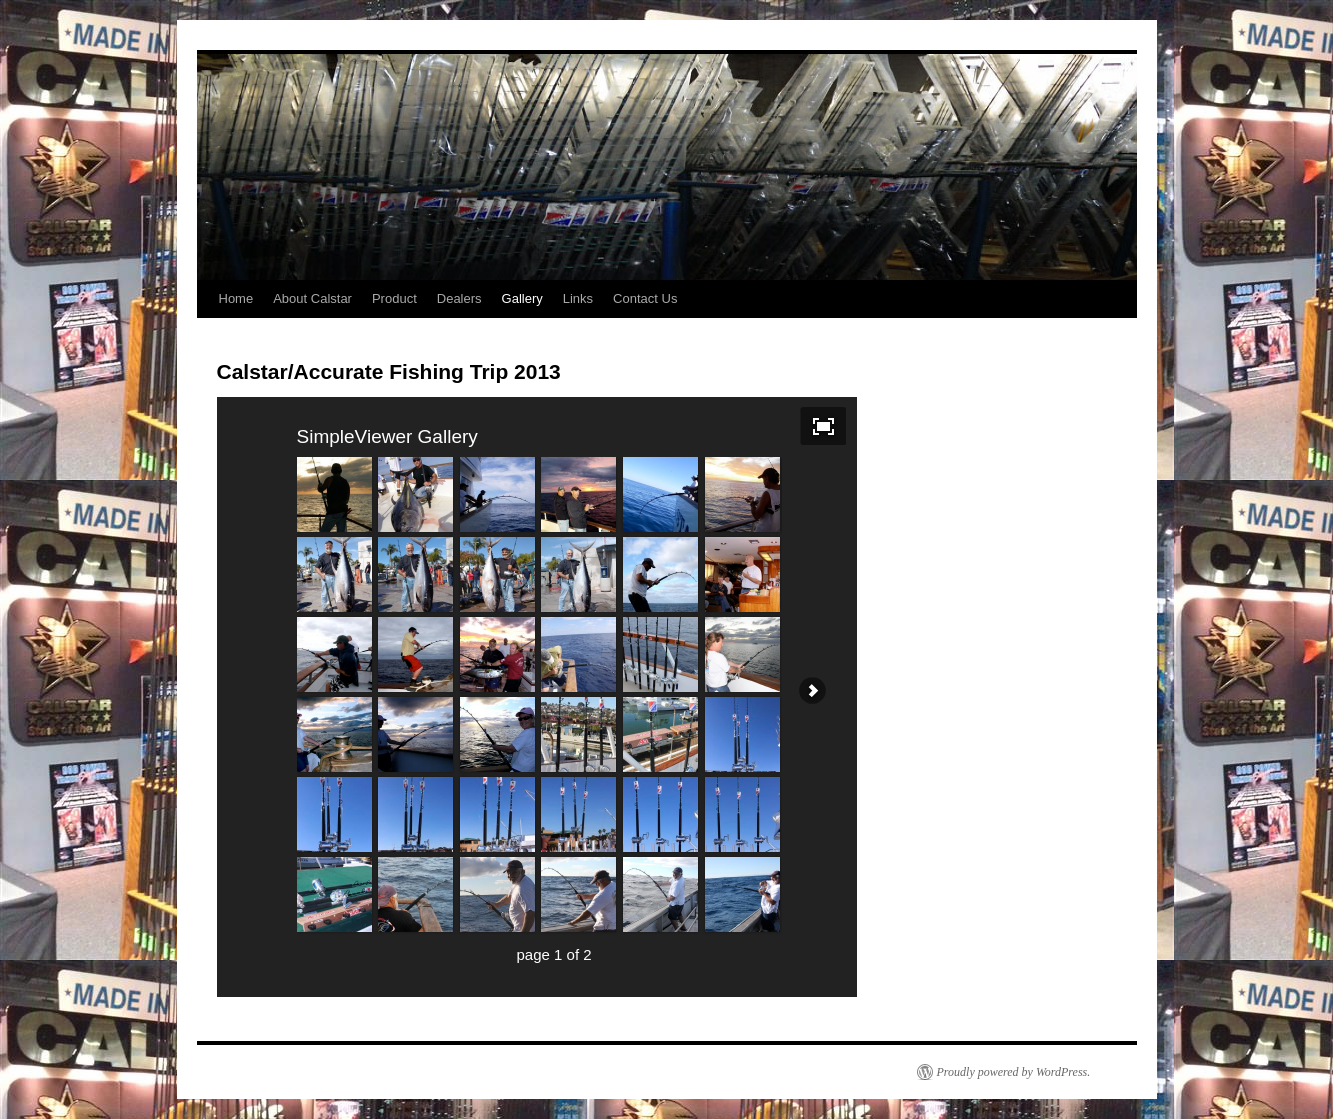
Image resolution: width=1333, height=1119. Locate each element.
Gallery (522, 298)
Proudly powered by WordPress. (1014, 1072)
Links (578, 298)
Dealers (459, 298)
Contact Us (645, 298)
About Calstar (312, 298)
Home (236, 298)
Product (394, 298)
